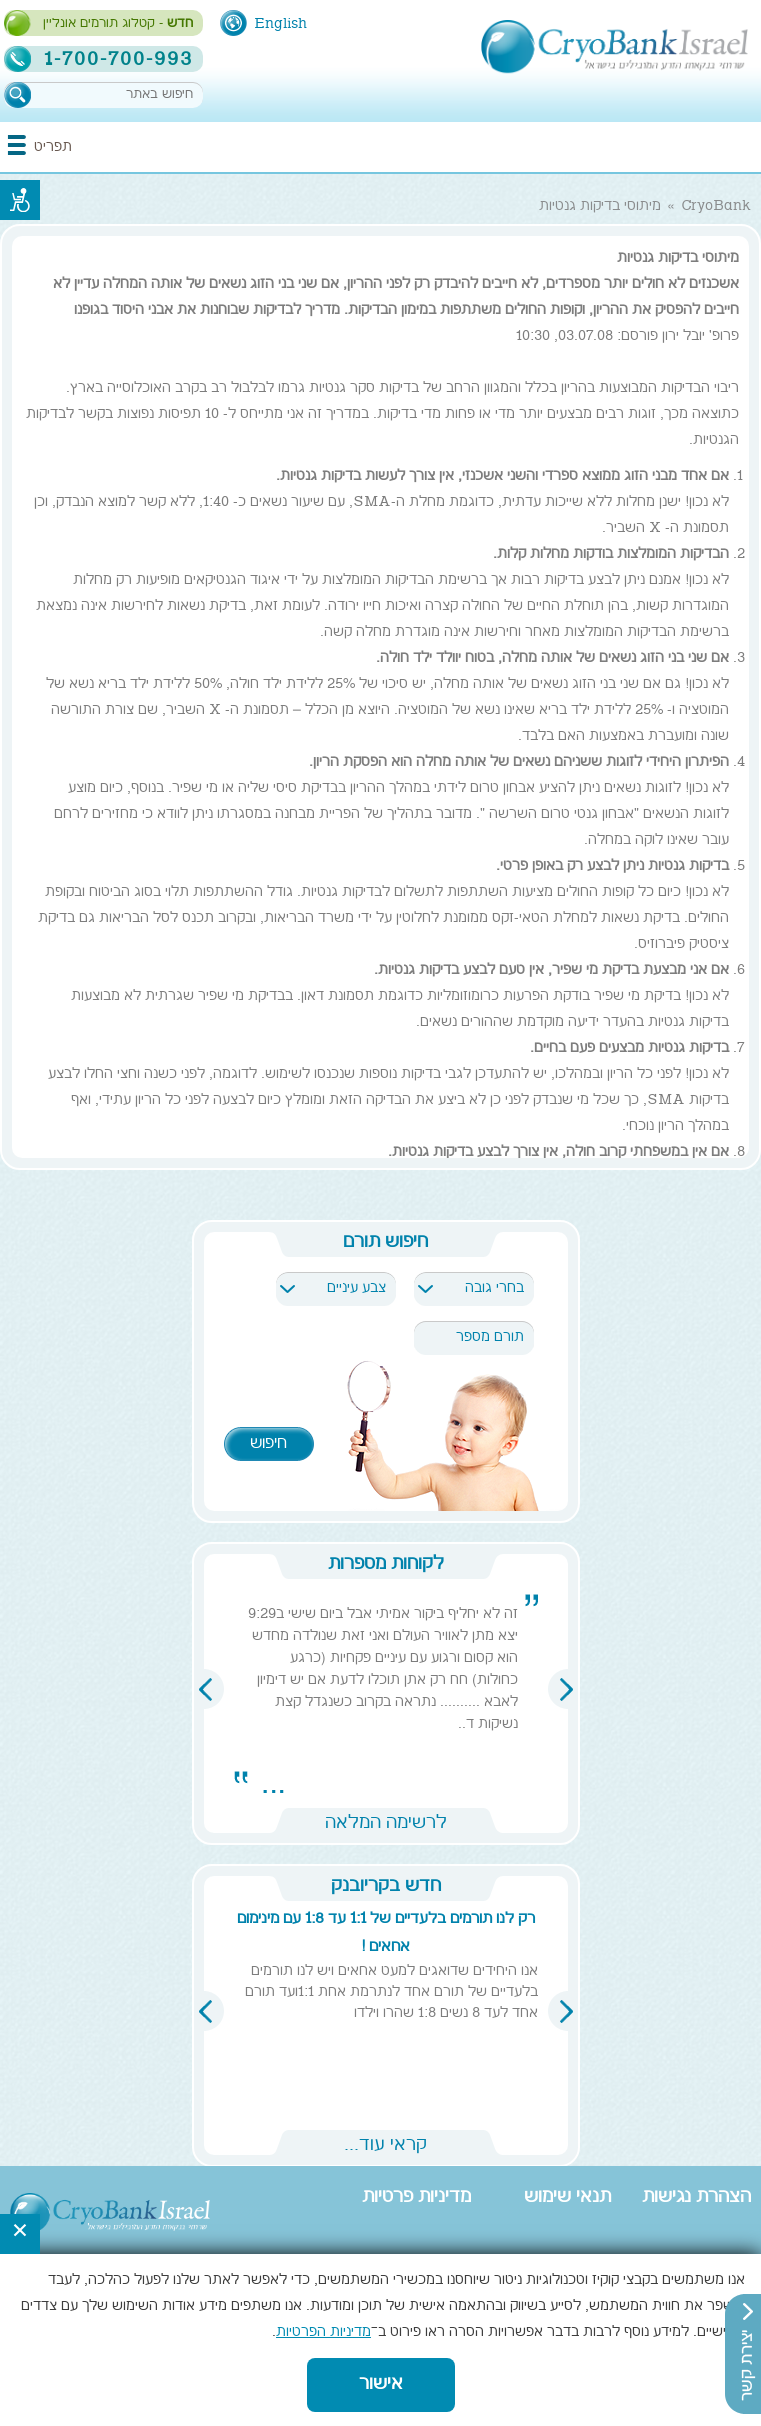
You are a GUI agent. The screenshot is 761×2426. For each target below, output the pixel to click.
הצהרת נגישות (696, 2198)
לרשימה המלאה (386, 1820)
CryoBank (716, 207)
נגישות (20, 200)
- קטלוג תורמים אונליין (118, 24)
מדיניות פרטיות (416, 2198)
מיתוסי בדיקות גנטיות (600, 207)
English (280, 24)
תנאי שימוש (567, 2198)
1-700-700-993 (118, 59)
